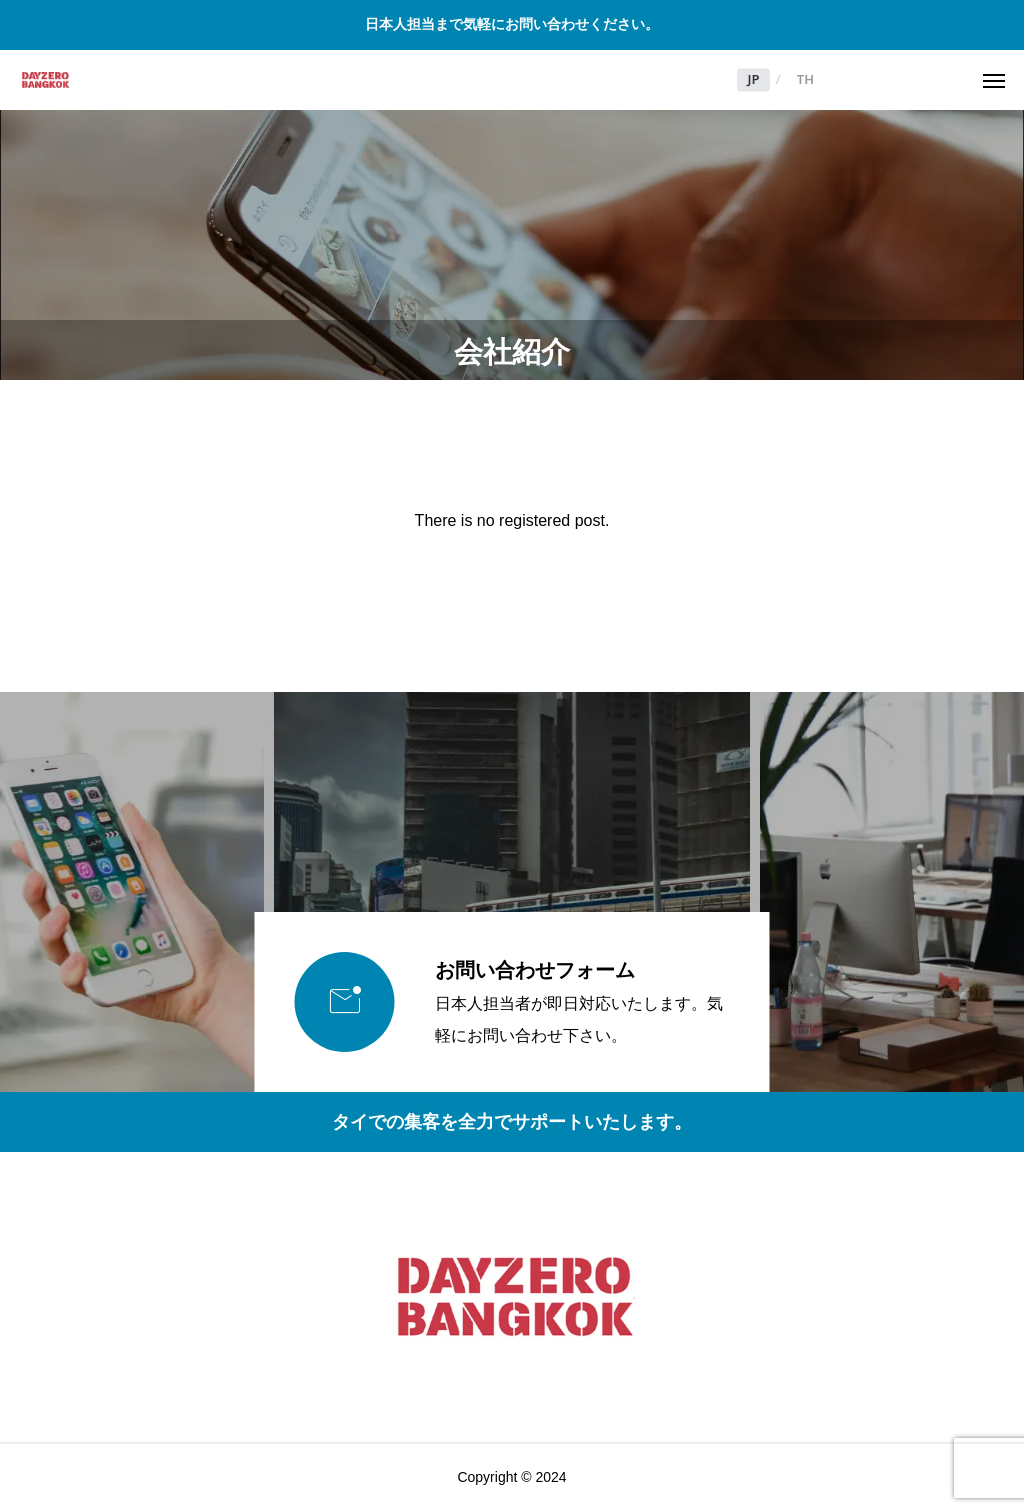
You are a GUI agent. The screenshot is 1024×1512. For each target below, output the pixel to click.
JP (753, 80)
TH (805, 80)
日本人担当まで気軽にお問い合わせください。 (512, 24)
